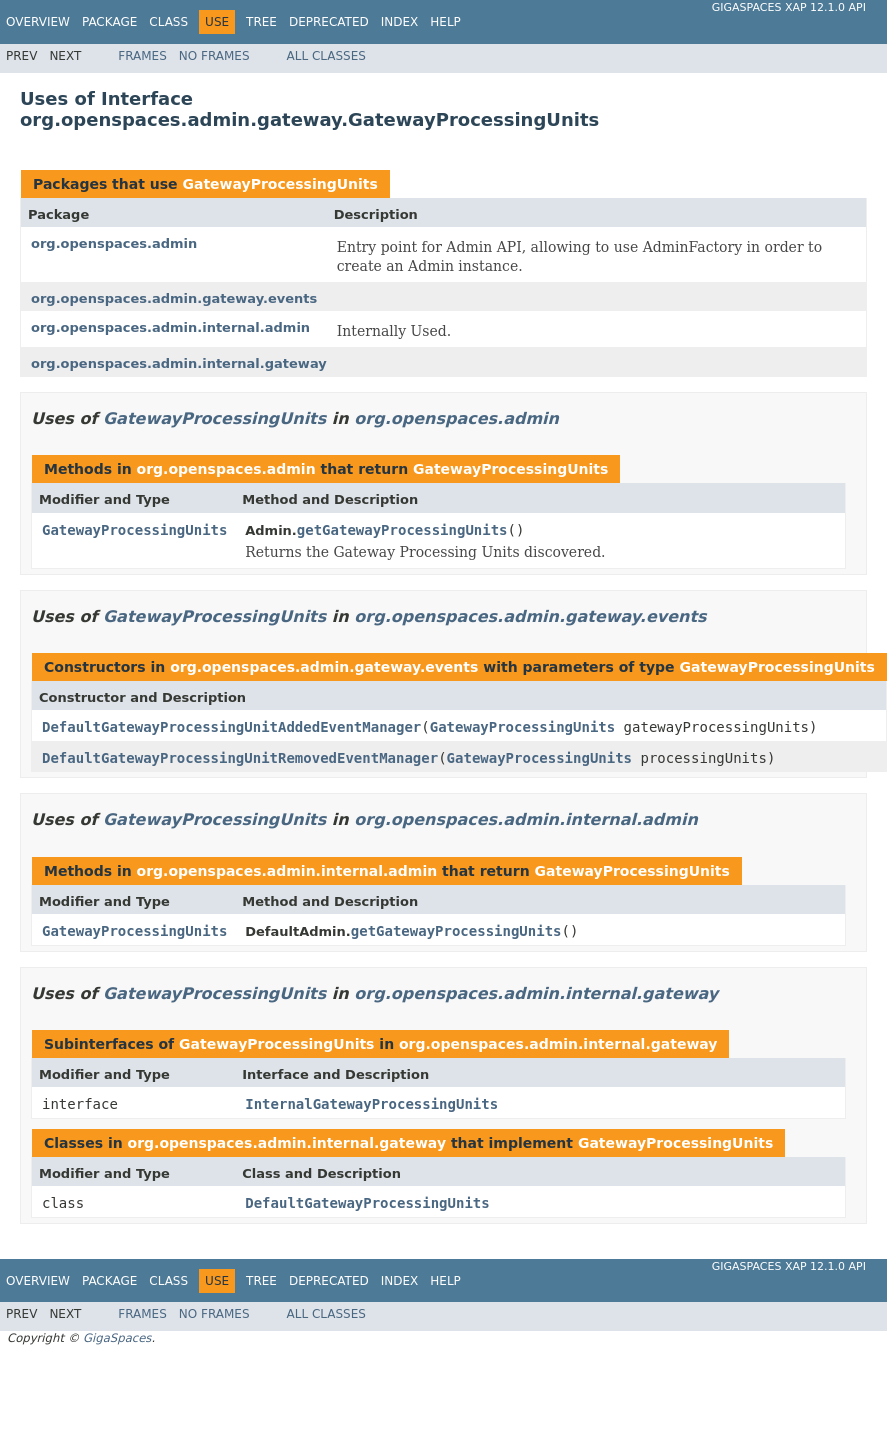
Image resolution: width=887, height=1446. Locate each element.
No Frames (214, 56)
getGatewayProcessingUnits (402, 530)
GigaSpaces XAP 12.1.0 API (789, 7)
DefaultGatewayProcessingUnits (367, 1203)
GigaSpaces (117, 1338)
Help (445, 22)
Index (400, 22)
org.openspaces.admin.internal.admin (170, 327)
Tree (261, 22)
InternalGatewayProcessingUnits (371, 1104)
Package (109, 22)
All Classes (326, 56)
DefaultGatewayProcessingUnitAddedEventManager (231, 727)
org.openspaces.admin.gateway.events (174, 298)
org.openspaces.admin (114, 243)
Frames (142, 56)
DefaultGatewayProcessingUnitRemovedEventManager (240, 758)
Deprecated (329, 22)
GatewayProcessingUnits (279, 184)
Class (168, 22)
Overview (38, 22)
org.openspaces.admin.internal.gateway (179, 363)
